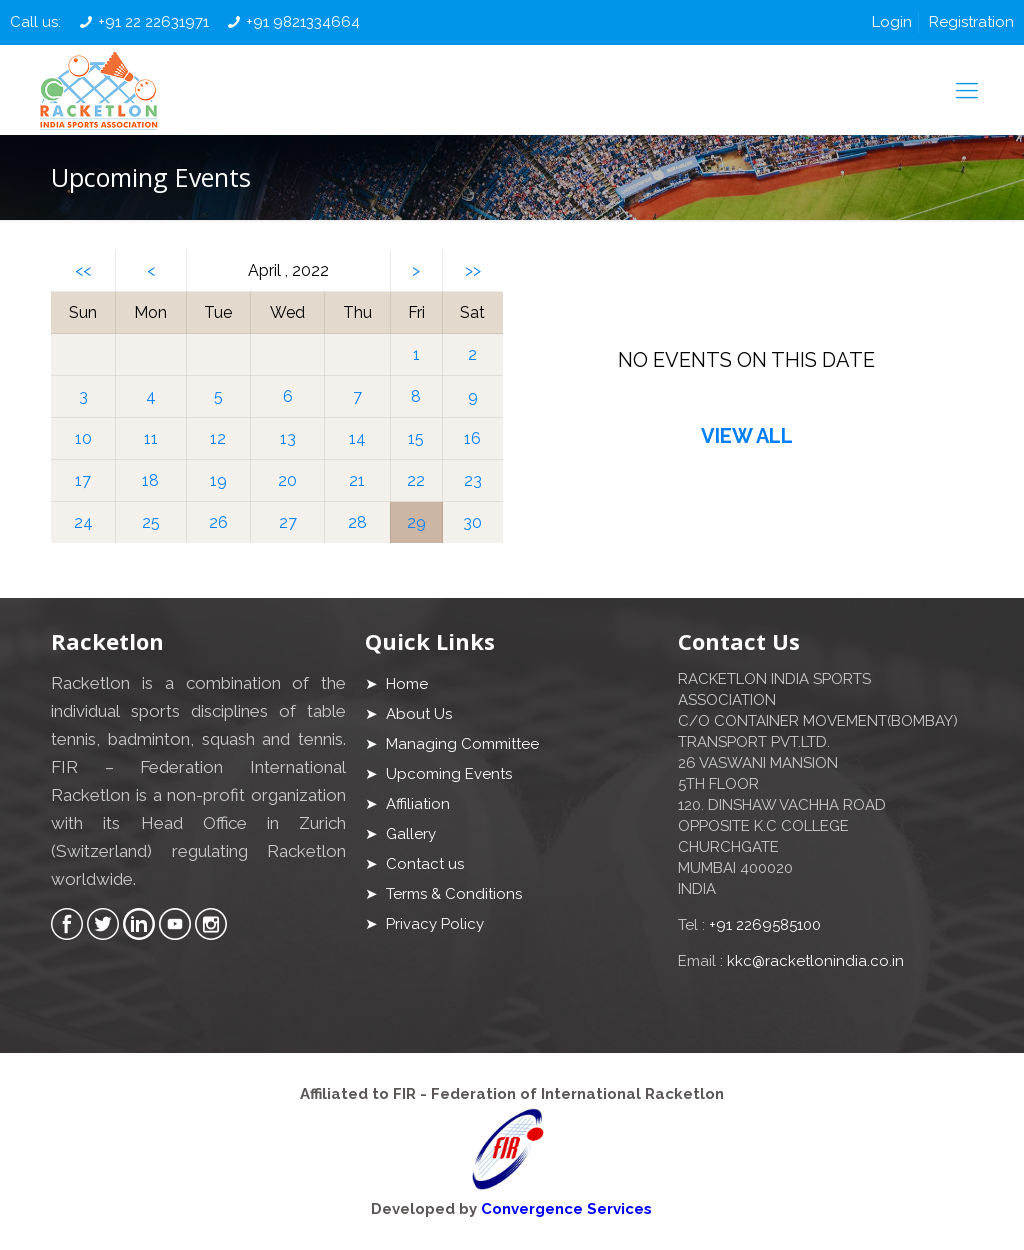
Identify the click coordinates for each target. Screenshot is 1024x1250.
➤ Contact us (414, 864)
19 (218, 480)
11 (151, 438)
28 (357, 522)
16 (472, 438)
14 (357, 438)
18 (150, 480)
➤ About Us (408, 714)
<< (83, 270)
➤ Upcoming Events (438, 774)
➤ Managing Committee (452, 744)
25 (151, 522)
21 (357, 480)
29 (416, 522)
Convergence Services (566, 1209)
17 (83, 480)
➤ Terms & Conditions (443, 894)
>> (473, 270)
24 (83, 522)
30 (472, 522)
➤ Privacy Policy (424, 924)
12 (218, 438)
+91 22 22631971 (153, 22)
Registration (971, 22)
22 (416, 480)
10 (83, 438)
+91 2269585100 (765, 925)
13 (288, 438)
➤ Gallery (400, 834)
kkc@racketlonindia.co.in (815, 961)
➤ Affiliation (407, 804)
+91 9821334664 (303, 22)
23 (473, 480)
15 (416, 438)
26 (218, 522)
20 (287, 480)
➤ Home (396, 684)
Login (892, 22)
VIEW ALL (747, 436)
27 (288, 522)
